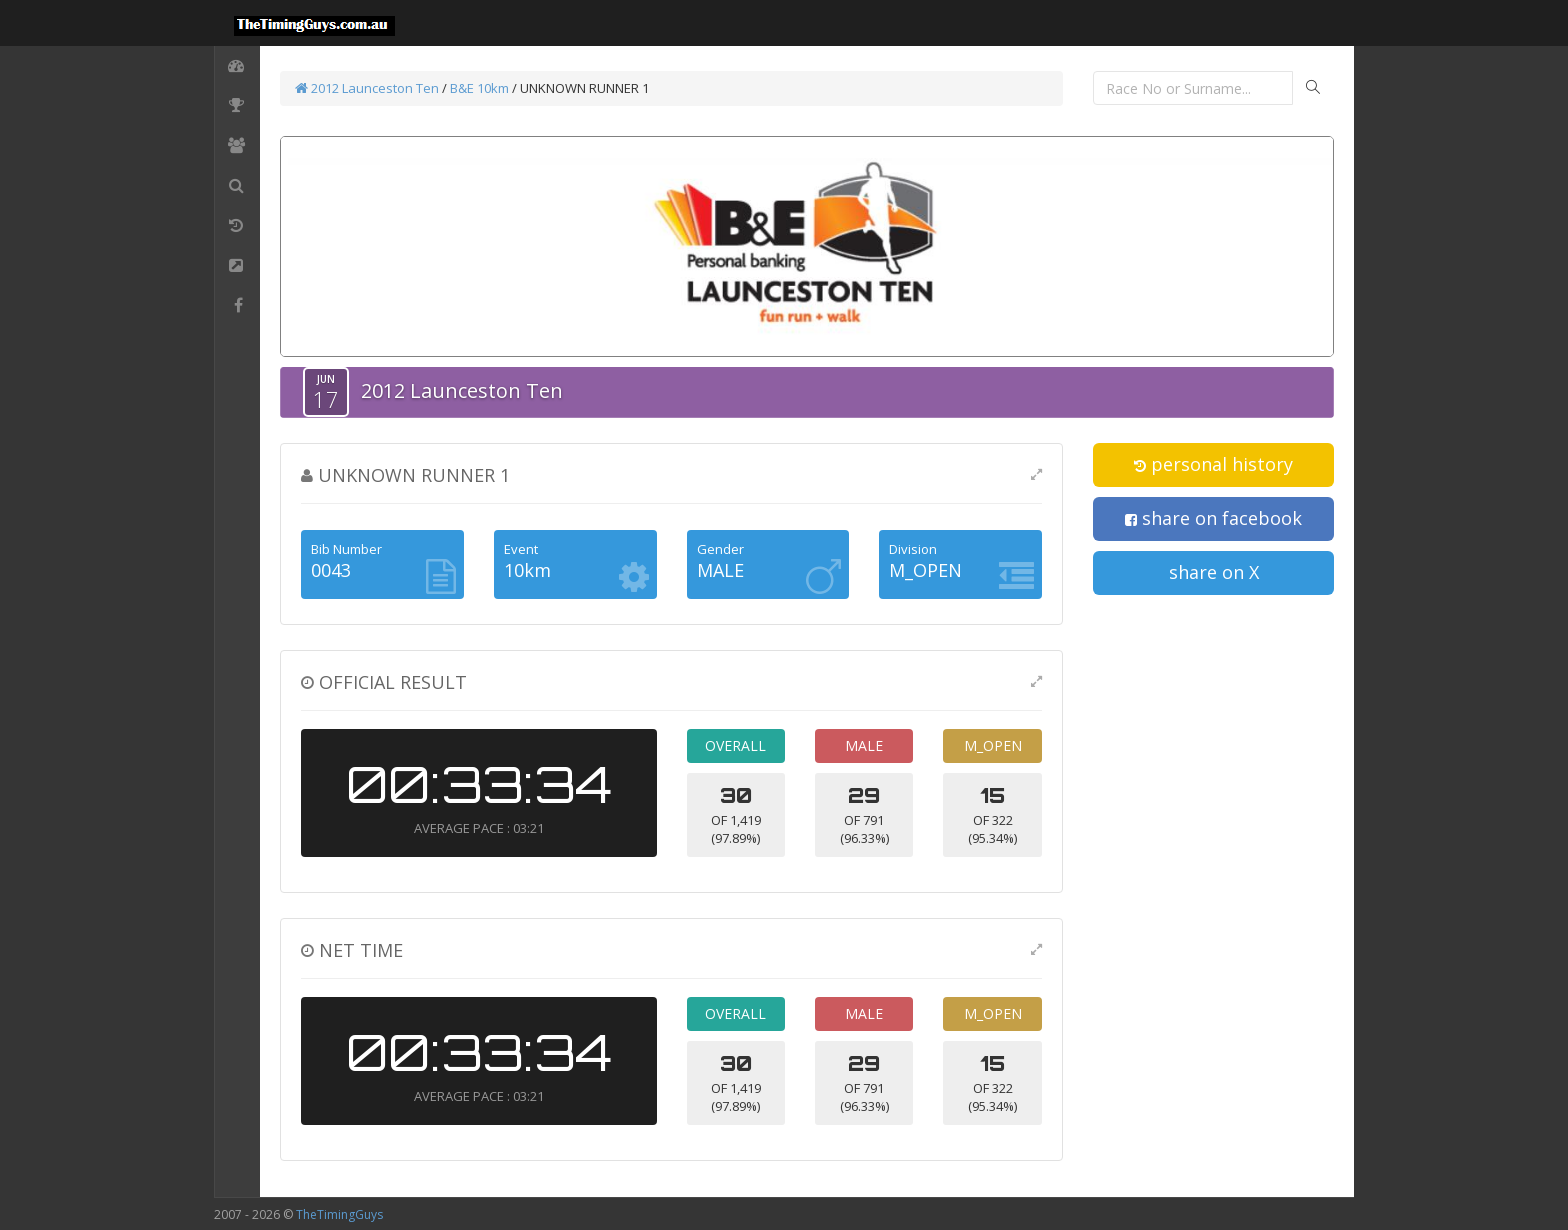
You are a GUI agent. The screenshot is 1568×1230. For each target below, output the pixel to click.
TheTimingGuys (339, 1214)
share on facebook (1213, 518)
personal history (1213, 464)
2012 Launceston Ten (367, 88)
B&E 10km (479, 88)
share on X (1214, 572)
